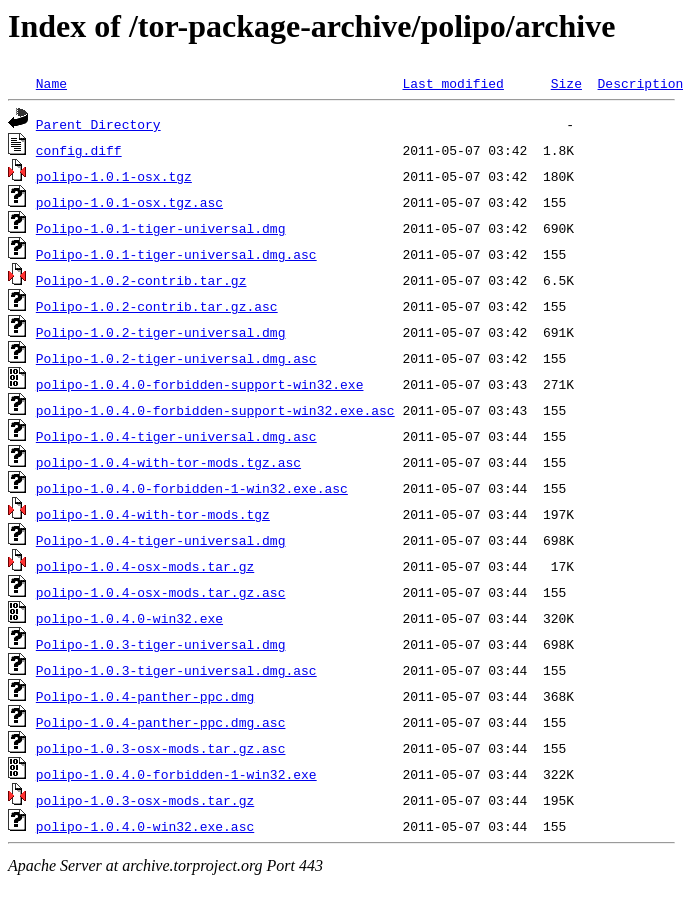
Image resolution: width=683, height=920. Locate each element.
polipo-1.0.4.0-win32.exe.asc (145, 826)
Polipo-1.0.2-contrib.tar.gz (141, 280)
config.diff (79, 150)
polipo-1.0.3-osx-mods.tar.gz (145, 800)
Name (51, 83)
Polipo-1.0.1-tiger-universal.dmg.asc (176, 254)
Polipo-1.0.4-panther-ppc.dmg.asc (161, 722)
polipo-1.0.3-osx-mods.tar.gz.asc (161, 748)
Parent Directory (98, 124)
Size (566, 83)
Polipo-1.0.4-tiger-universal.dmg (161, 540)
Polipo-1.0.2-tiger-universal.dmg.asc (176, 358)
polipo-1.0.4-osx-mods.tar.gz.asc (161, 592)
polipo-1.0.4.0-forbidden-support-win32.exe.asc (215, 410)
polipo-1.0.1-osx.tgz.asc (129, 202)
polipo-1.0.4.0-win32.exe (129, 618)
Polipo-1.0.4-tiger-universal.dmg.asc (176, 436)
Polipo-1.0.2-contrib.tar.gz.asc (157, 306)
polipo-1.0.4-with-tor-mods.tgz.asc (168, 462)
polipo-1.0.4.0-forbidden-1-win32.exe (176, 774)
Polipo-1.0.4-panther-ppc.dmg (145, 696)
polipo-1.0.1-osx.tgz (114, 176)
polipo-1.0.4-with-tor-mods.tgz (153, 514)
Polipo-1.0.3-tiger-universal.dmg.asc (176, 670)
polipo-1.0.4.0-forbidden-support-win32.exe (200, 384)
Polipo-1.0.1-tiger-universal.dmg (161, 228)
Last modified (452, 83)
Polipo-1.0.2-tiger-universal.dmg (161, 332)
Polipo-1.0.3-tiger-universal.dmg (161, 644)
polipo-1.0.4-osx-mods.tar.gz (145, 566)
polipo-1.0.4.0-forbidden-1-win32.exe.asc (192, 488)
